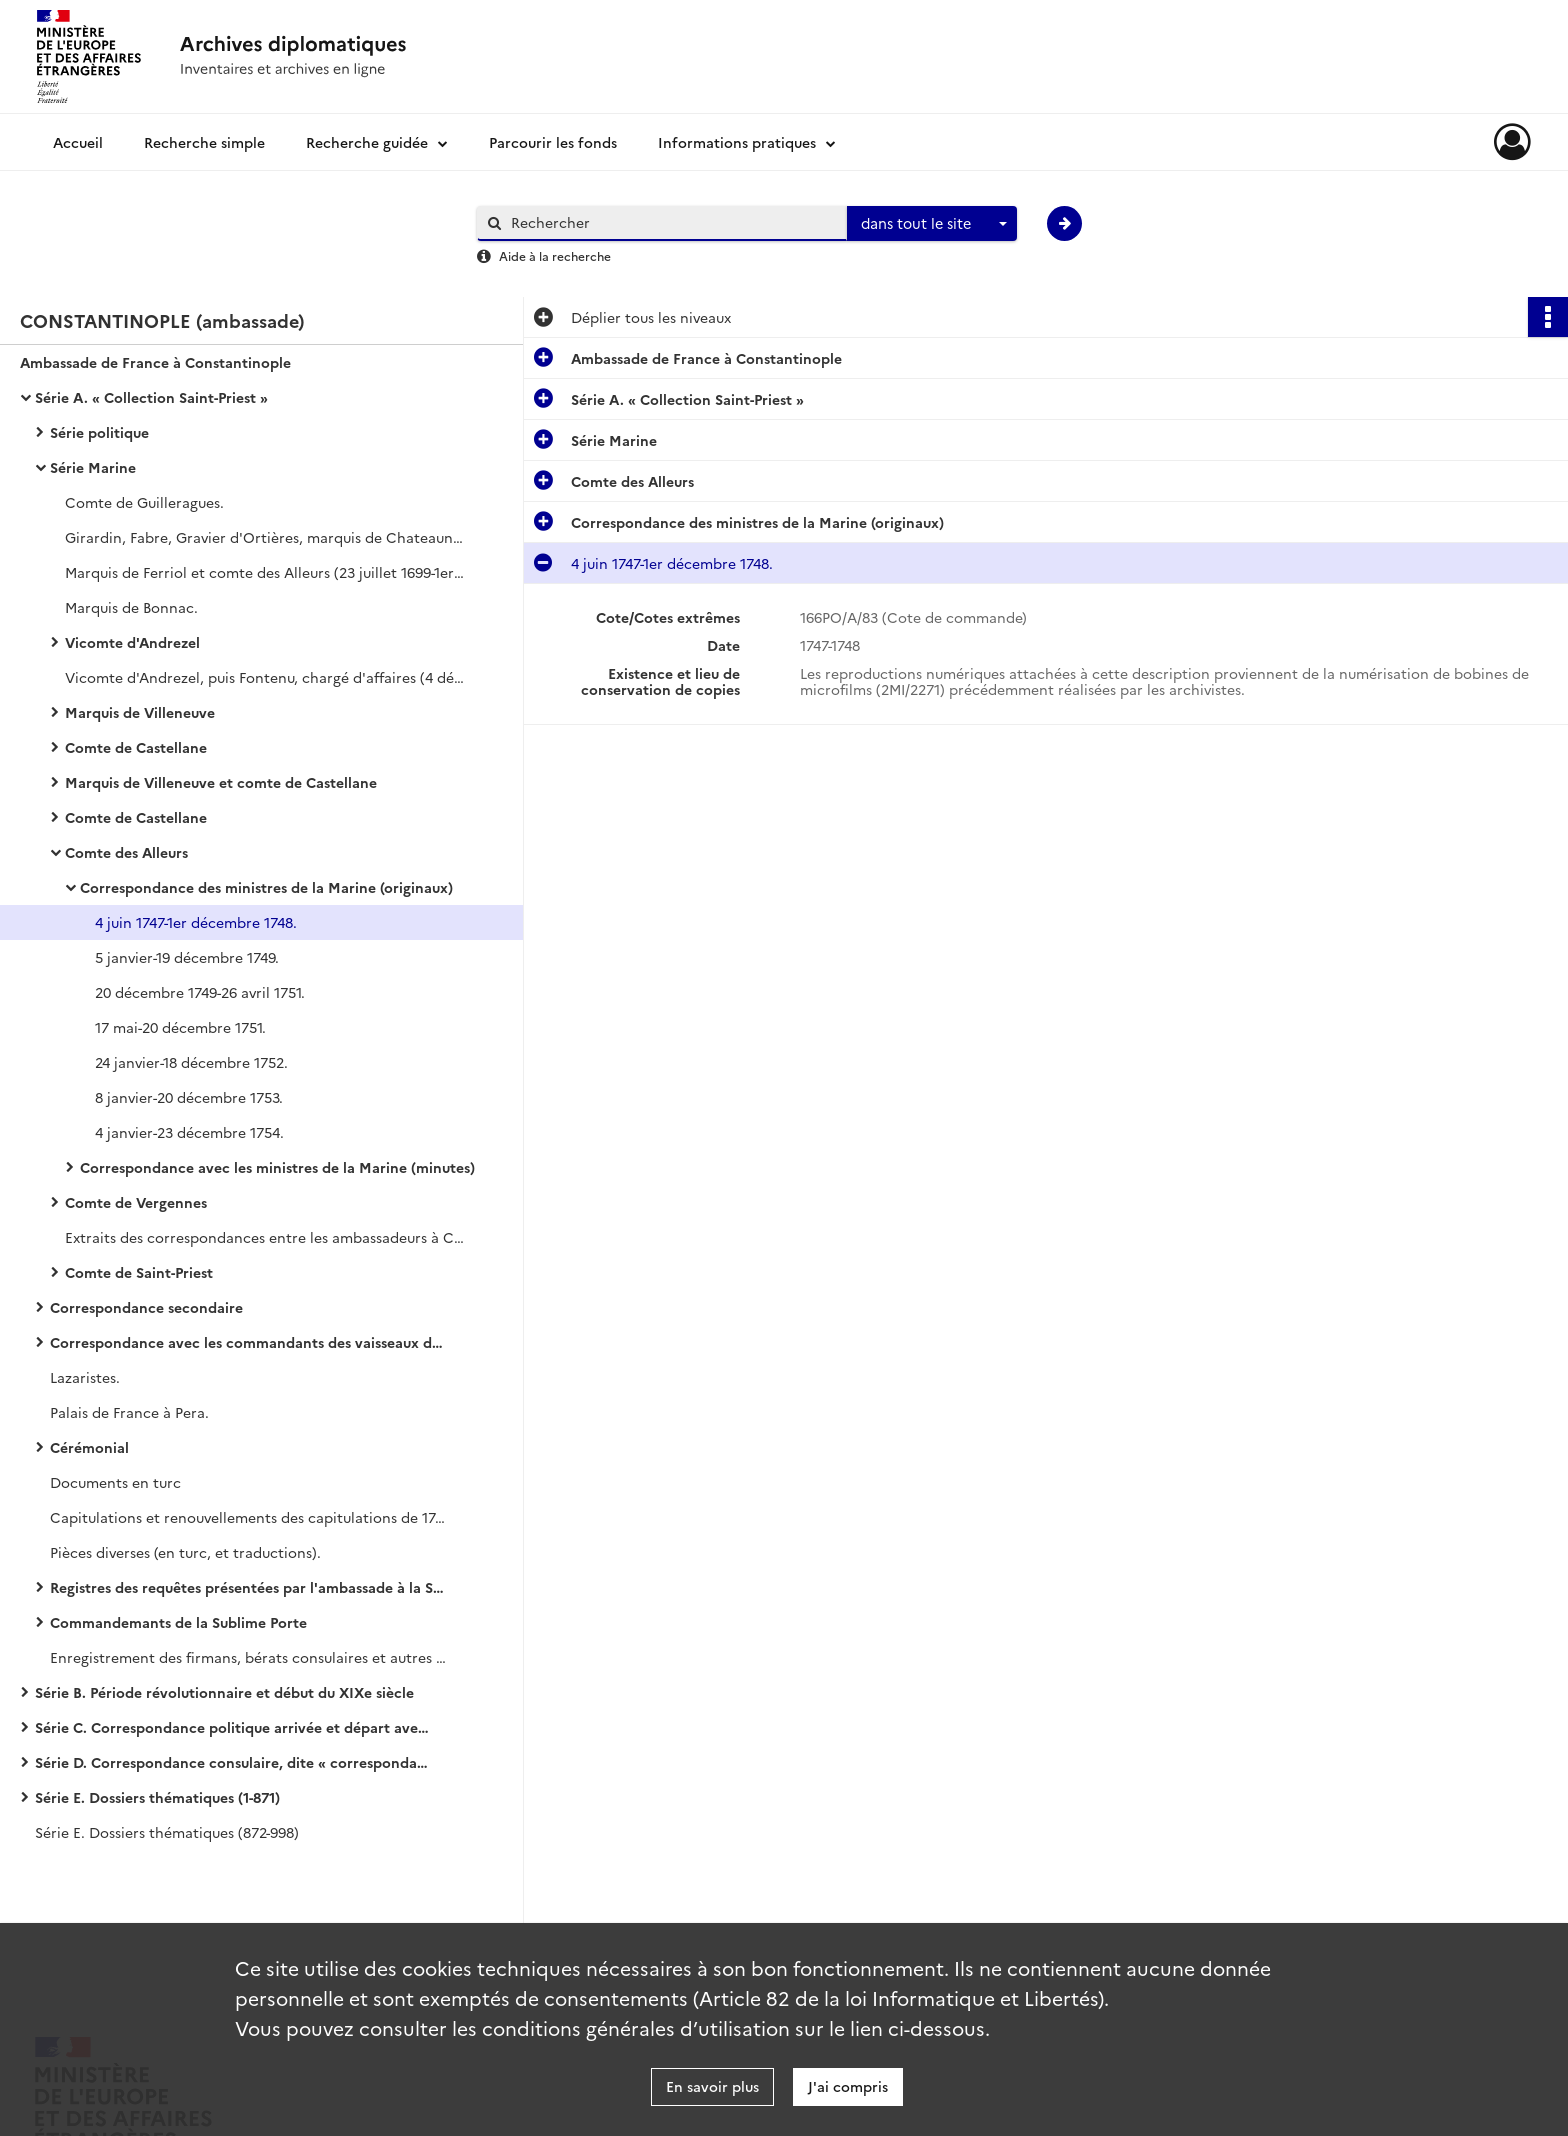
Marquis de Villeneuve (140, 712)
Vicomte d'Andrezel (132, 642)
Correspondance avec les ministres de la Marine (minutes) (277, 1167)
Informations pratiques (737, 142)
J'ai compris (848, 2086)
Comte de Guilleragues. (144, 502)
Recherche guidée (367, 142)
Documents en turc (115, 1482)
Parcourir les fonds (553, 142)
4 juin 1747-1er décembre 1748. (196, 922)
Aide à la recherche (555, 255)
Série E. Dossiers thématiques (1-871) (157, 1797)
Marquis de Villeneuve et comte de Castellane (221, 782)
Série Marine (93, 467)
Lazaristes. (85, 1377)
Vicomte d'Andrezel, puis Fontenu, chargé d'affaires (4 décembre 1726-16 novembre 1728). (265, 677)
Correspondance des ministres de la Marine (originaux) (266, 887)
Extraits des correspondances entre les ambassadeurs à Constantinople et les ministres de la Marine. (265, 1237)
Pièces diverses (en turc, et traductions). (185, 1552)
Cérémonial (89, 1447)
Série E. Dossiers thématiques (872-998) (167, 1832)
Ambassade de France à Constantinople (155, 362)
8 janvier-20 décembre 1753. (189, 1097)
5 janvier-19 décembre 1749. (187, 957)
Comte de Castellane (136, 747)
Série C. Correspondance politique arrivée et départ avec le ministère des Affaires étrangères (235, 1727)
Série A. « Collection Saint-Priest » (151, 397)
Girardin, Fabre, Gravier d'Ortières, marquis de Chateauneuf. (265, 537)
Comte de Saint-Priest (139, 1272)
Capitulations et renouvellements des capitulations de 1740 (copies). (250, 1517)
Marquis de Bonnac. (131, 607)
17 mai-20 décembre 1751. (180, 1027)
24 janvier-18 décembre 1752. (191, 1062)
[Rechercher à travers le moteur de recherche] (672, 222)
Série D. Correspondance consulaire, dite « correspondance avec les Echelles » (235, 1762)
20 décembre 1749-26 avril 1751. (200, 992)
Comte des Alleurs (126, 852)
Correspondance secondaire (146, 1307)
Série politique (99, 432)
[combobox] (932, 224)
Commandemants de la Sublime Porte (178, 1622)
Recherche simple (204, 142)
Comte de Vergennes (136, 1202)
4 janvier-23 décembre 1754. (189, 1132)
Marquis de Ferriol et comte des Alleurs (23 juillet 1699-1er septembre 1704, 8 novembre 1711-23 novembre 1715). (265, 572)
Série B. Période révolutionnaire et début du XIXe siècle (224, 1692)
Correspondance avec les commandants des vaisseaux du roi (250, 1342)
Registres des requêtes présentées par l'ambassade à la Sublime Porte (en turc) (250, 1587)
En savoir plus (712, 2086)
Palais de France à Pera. (129, 1412)
